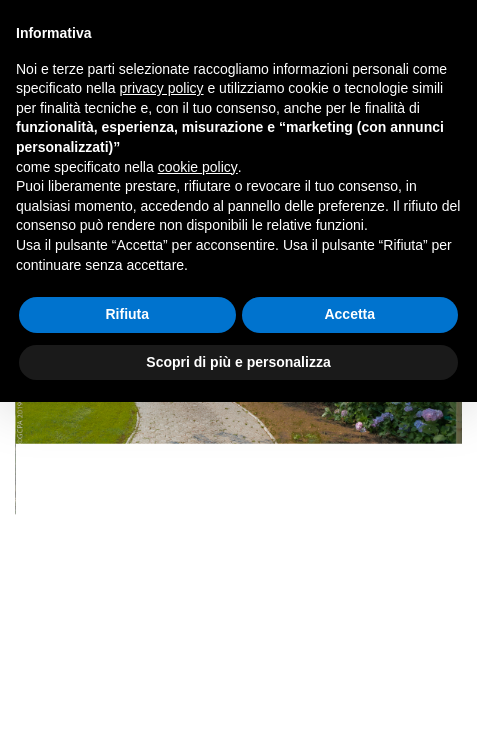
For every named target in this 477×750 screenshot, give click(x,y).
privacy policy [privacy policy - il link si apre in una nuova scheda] (162, 88)
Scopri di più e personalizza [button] (238, 362)
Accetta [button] (349, 314)
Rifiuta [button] (127, 314)
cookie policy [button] (198, 167)
